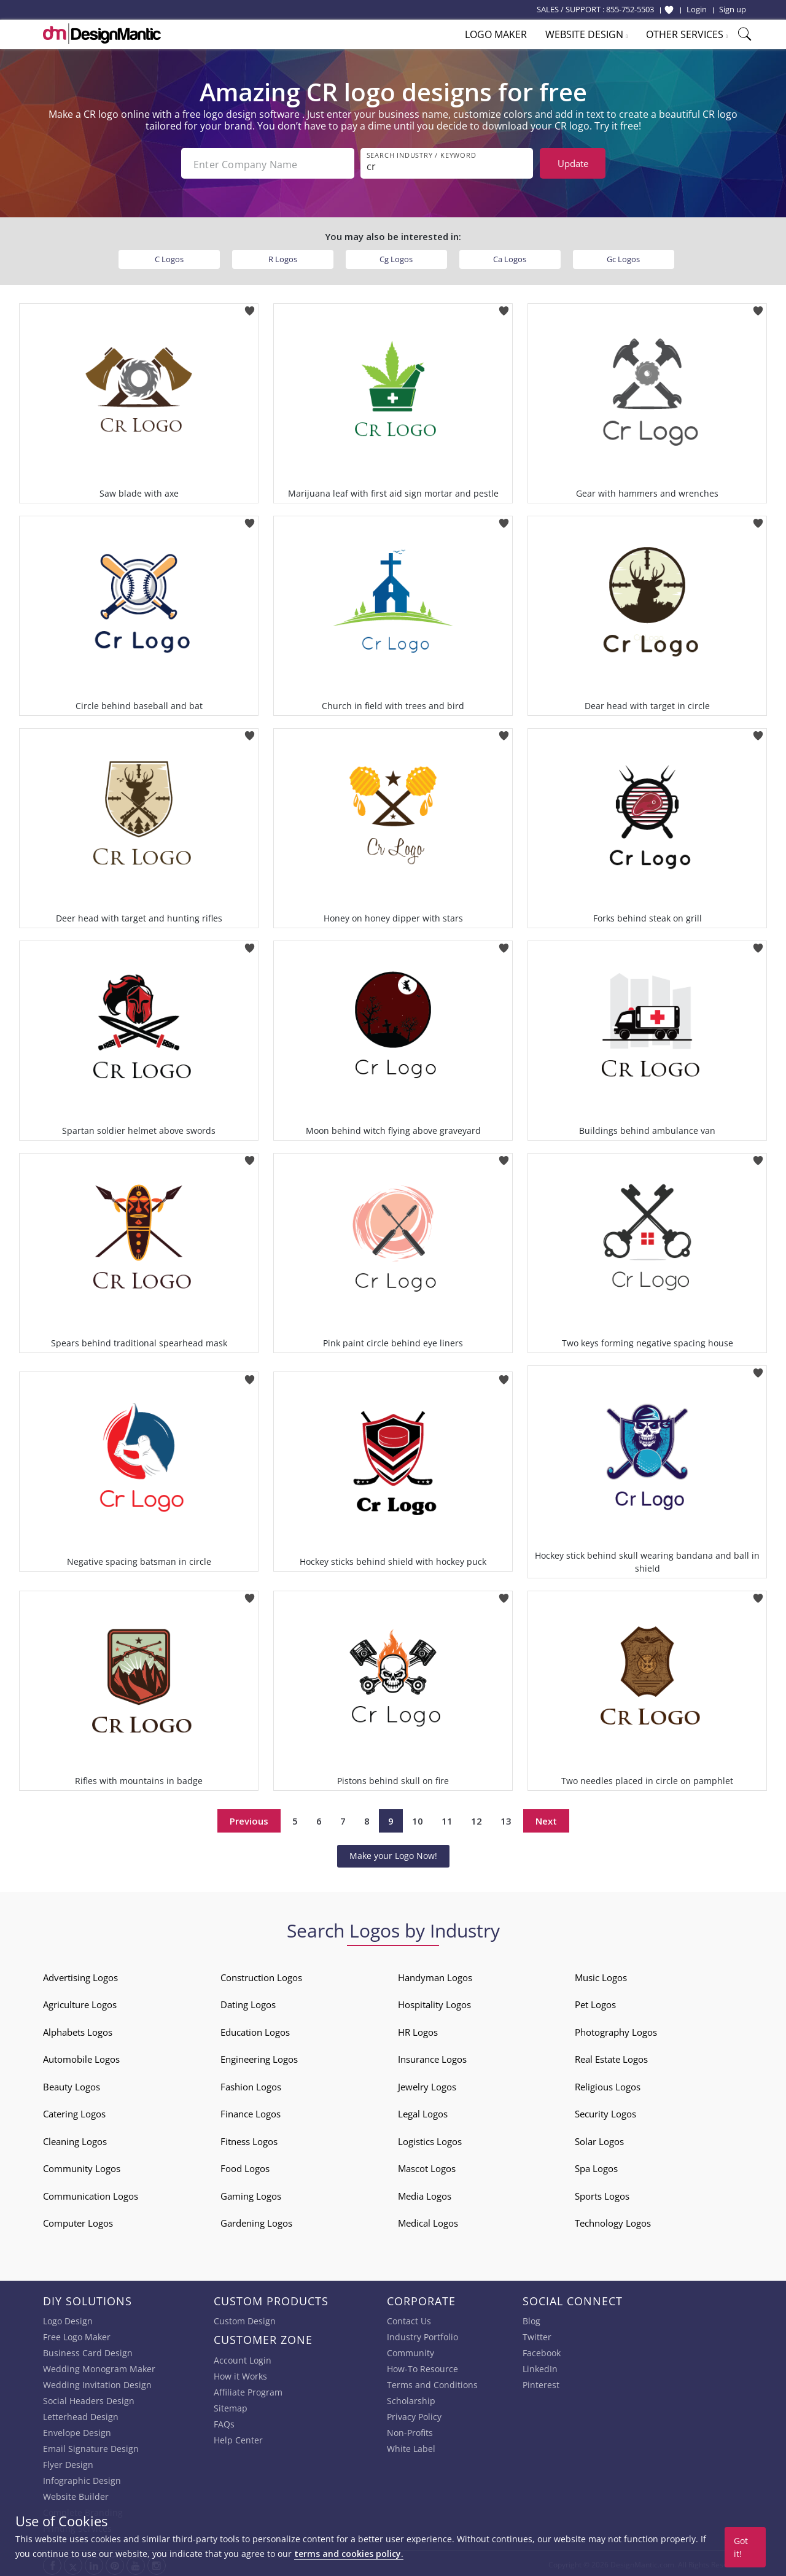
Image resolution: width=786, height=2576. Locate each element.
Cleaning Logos (75, 2139)
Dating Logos (248, 2002)
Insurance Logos (432, 2056)
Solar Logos (599, 2139)
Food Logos (245, 2166)
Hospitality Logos (434, 2002)
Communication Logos (90, 2193)
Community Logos (81, 2166)
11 (447, 1818)
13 (506, 1818)
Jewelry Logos (427, 2084)
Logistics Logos (430, 2139)
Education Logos (255, 2029)
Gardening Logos (256, 2220)
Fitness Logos (249, 2139)
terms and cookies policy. (348, 2553)
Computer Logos (78, 2220)
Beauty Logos (71, 2084)
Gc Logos (623, 256)
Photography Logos (616, 2029)
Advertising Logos (80, 1975)
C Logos (169, 256)
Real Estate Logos (611, 2056)
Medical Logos (428, 2220)
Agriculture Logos (80, 2002)
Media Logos (424, 2193)
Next (546, 1818)
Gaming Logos (250, 2193)
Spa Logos (596, 2166)
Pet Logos (595, 2002)
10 (417, 1818)
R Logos (282, 256)
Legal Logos (423, 2111)
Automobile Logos (81, 2056)
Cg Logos (396, 256)
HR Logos (418, 2029)
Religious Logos (607, 2084)
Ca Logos (509, 256)
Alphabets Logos (77, 2029)
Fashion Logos (250, 2084)
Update (573, 163)
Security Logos (605, 2111)
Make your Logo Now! (393, 1853)
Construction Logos (261, 1975)
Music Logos (601, 1975)
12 (476, 1818)
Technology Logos (613, 2220)
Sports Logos (602, 2193)
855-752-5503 (630, 9)
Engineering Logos (259, 2056)
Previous (249, 1818)
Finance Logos (250, 2111)
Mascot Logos (427, 2166)
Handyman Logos (435, 1975)
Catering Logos (74, 2111)
